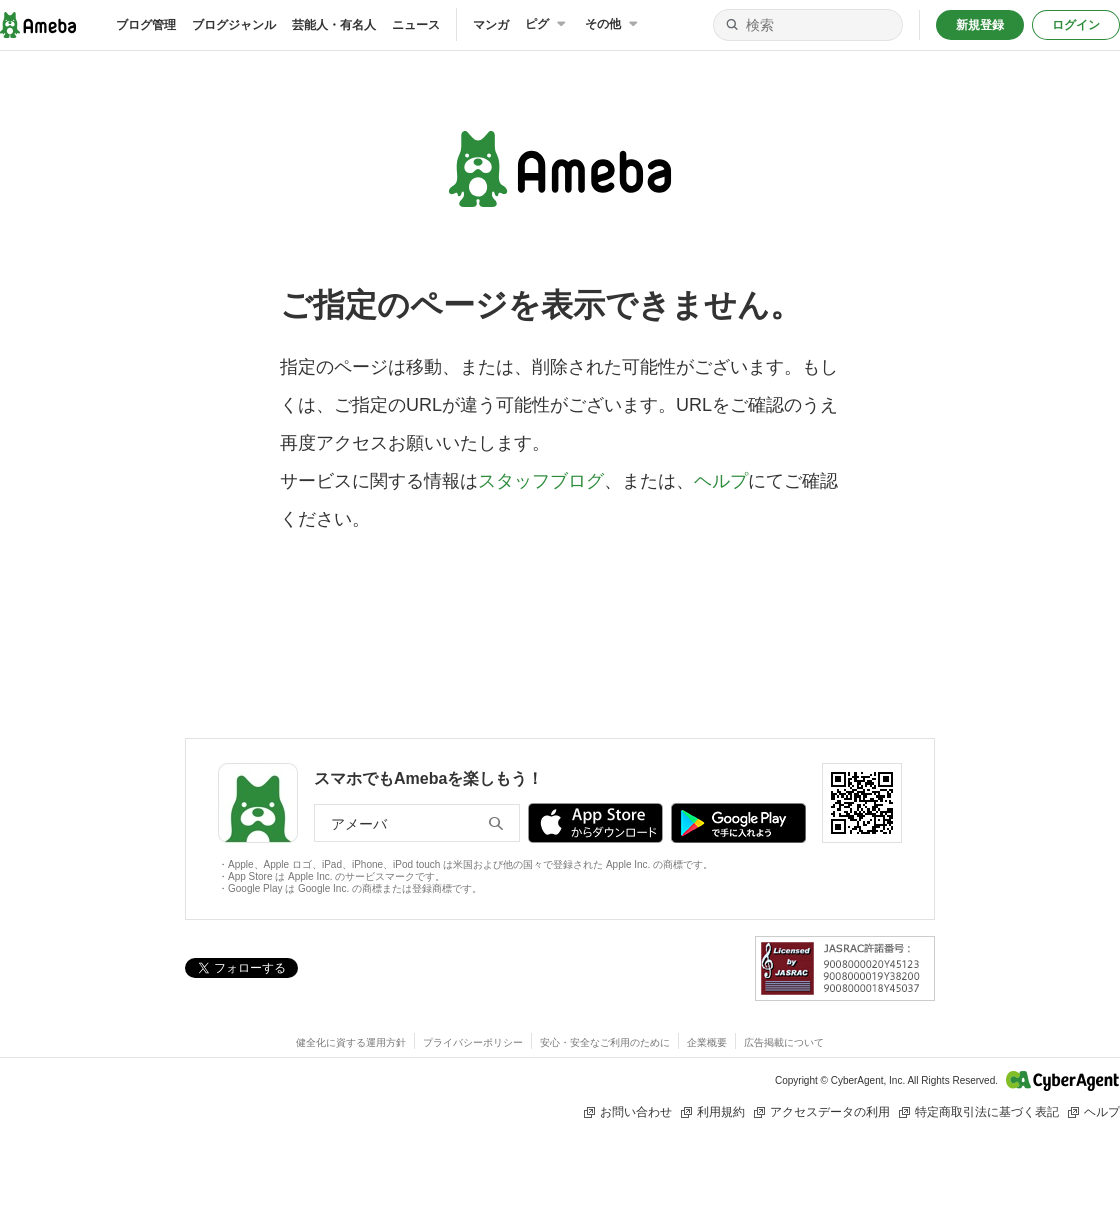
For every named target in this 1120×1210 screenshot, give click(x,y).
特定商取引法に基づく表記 (978, 1112)
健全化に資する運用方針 (351, 1042)
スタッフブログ (541, 481)
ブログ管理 (146, 25)
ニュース (416, 25)
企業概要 (707, 1042)
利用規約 (712, 1112)
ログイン (1076, 25)
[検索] (732, 25)
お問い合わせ (627, 1112)
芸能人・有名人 (334, 25)
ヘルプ (721, 481)
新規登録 (980, 25)
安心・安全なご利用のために (605, 1042)
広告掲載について (784, 1042)
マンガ (491, 25)
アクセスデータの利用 (821, 1112)
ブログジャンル (234, 25)
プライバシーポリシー (473, 1042)
